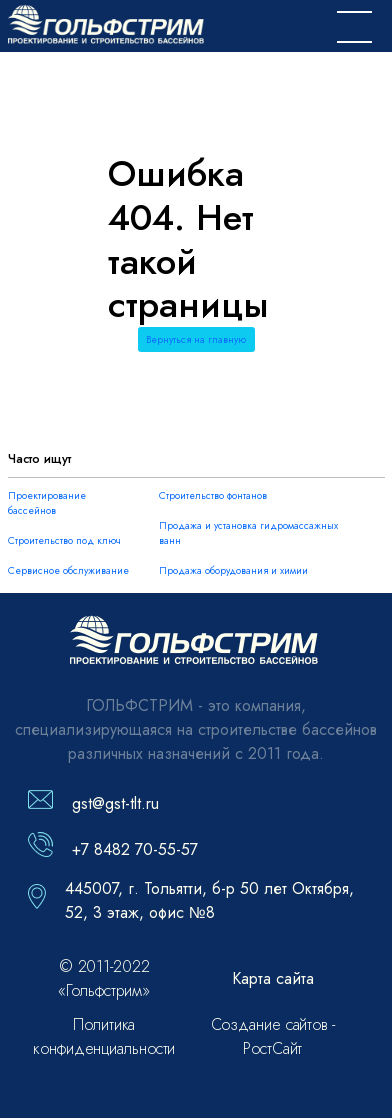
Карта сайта (273, 978)
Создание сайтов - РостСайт (273, 1036)
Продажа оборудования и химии (233, 570)
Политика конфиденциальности (104, 1036)
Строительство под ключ (64, 540)
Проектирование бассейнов (47, 503)
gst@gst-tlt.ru (115, 803)
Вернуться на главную (196, 339)
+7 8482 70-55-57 (135, 849)
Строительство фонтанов (213, 495)
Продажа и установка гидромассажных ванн (248, 533)
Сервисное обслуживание (68, 570)
